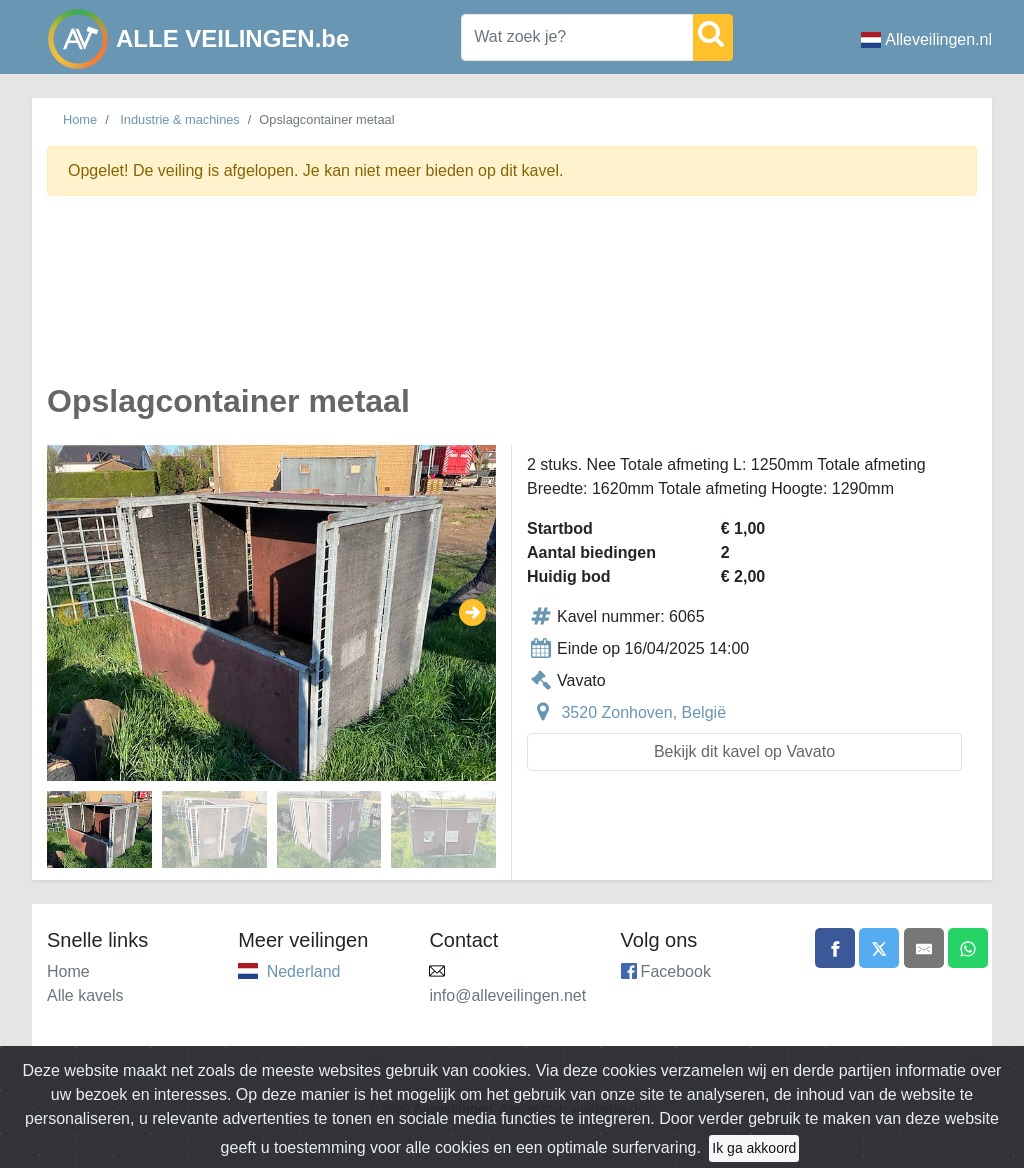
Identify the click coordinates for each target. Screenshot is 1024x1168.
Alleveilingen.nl (926, 39)
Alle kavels (85, 995)
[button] (70, 613)
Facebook (676, 971)
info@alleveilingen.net (507, 995)
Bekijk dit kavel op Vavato (744, 751)
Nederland (304, 971)
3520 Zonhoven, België (643, 712)
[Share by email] (924, 948)
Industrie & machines (180, 119)
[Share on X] (879, 948)
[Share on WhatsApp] (968, 948)
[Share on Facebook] (835, 948)
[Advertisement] (512, 301)
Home (80, 119)
